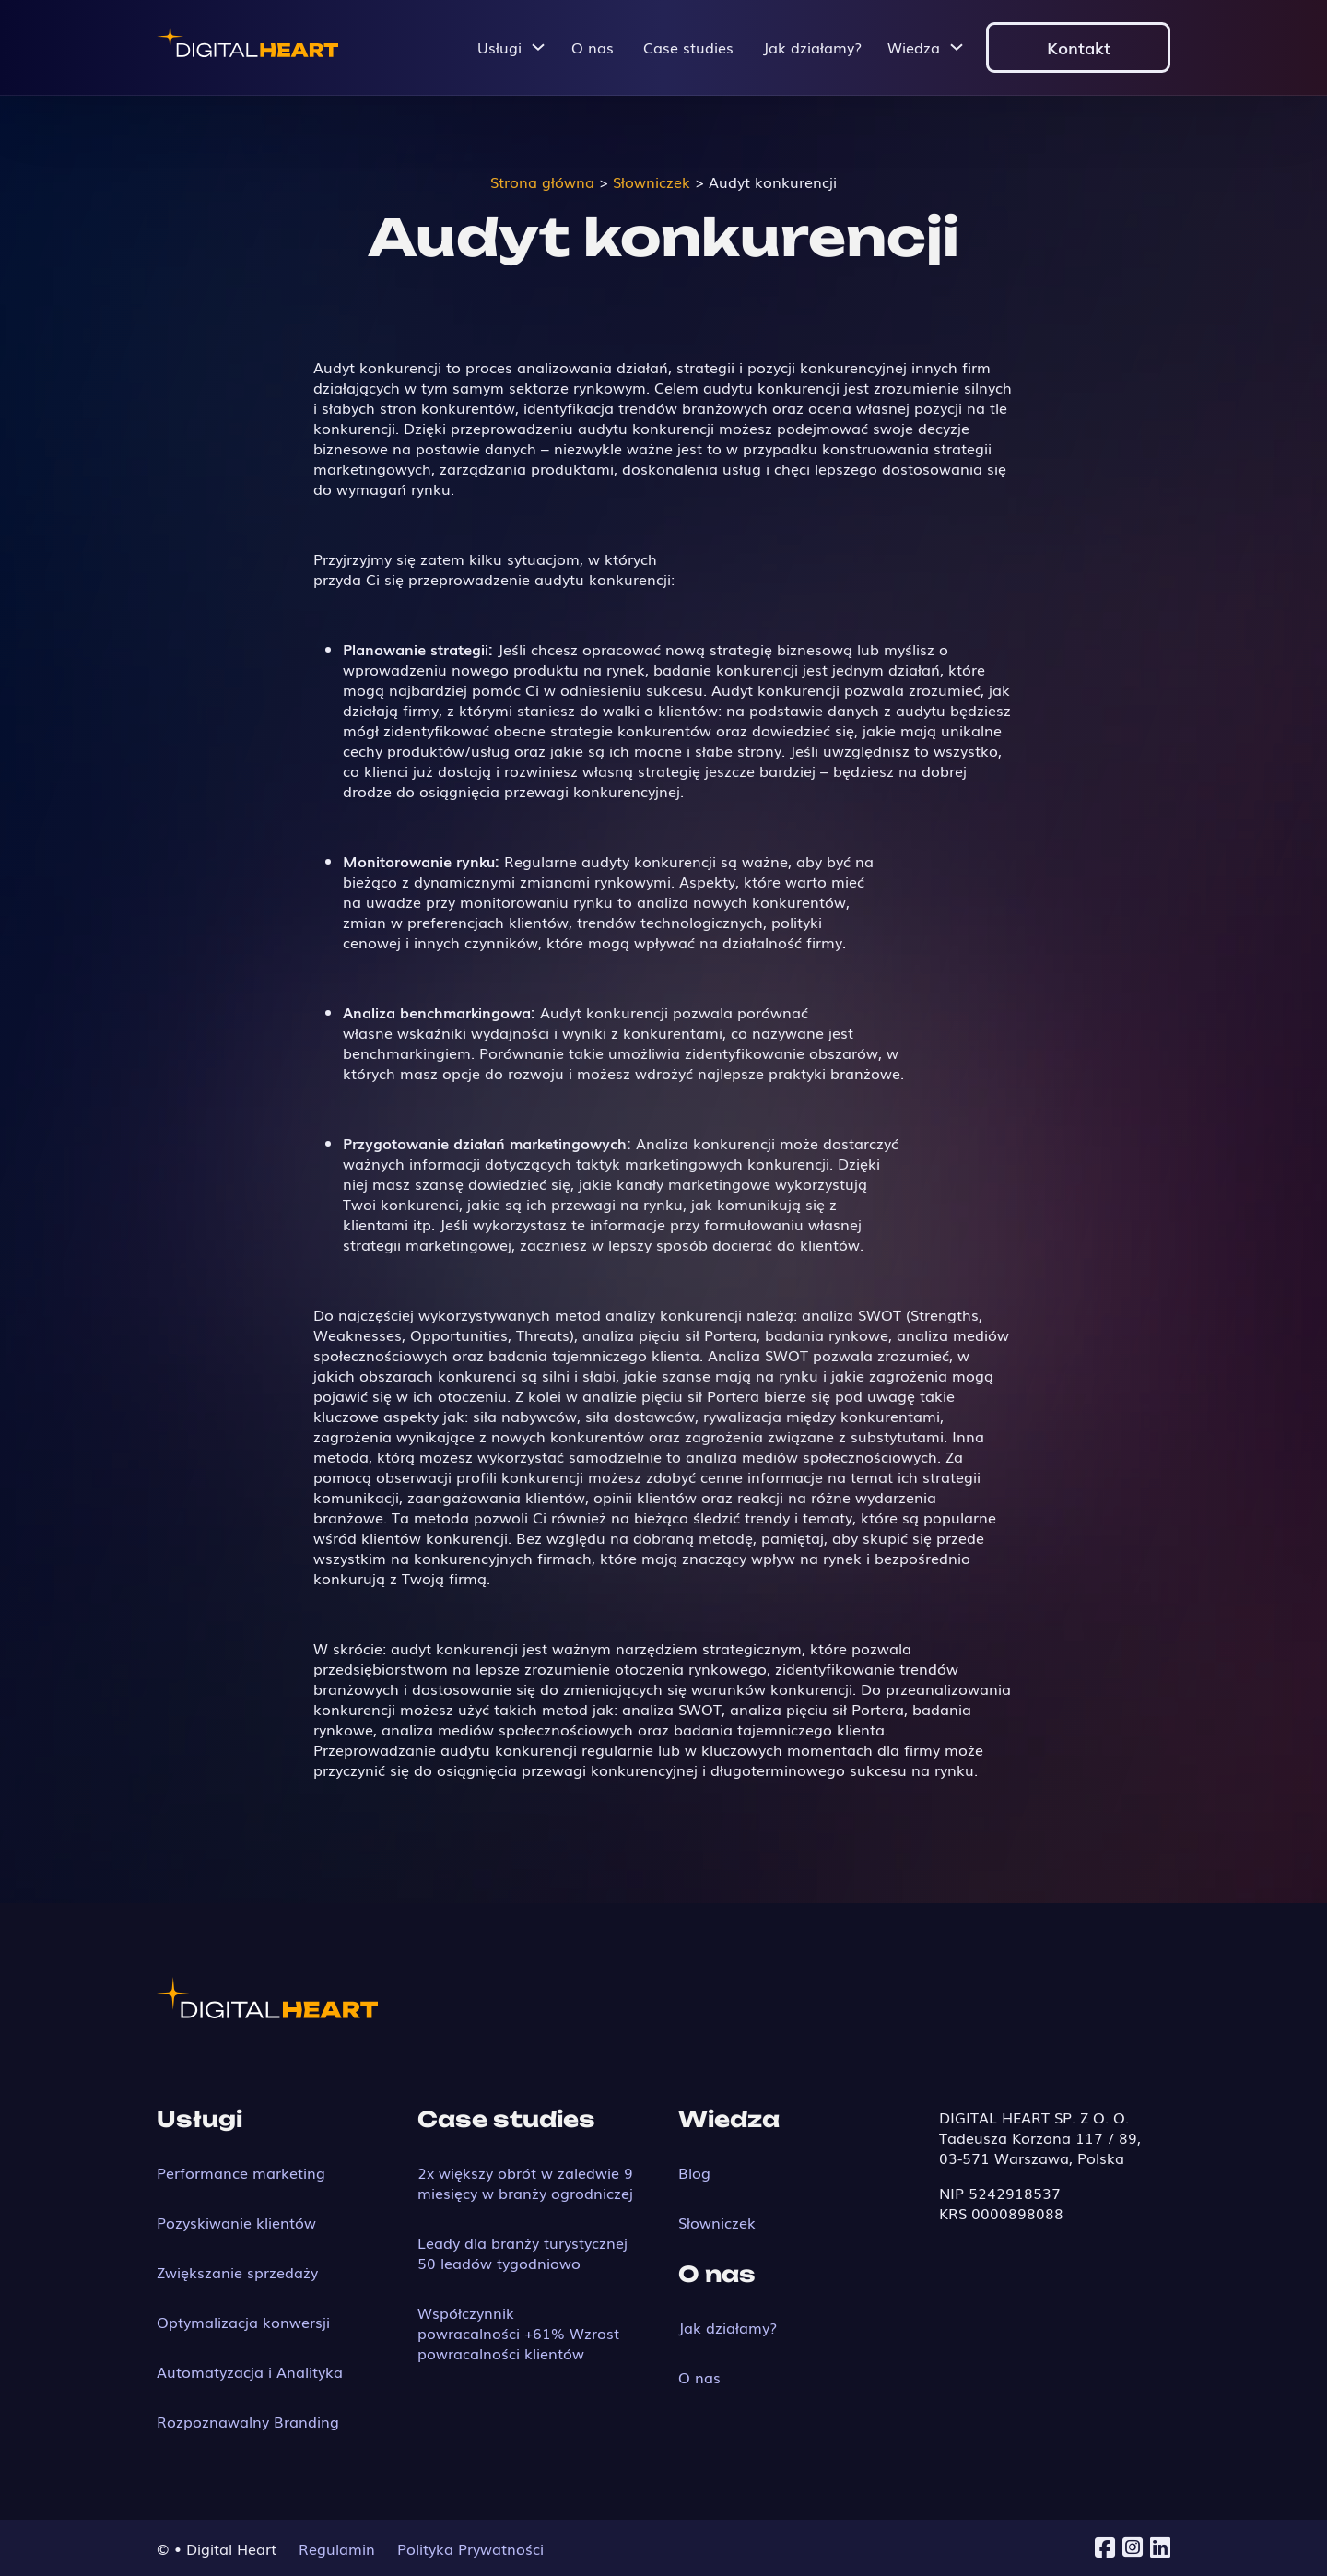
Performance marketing (241, 2172)
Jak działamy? (812, 47)
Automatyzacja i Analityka (250, 2371)
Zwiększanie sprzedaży (237, 2272)
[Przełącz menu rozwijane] (538, 47)
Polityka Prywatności (470, 2548)
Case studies (688, 47)
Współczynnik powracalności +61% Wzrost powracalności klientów (518, 2332)
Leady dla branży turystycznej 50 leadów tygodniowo (522, 2252)
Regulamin (337, 2548)
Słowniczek (717, 2222)
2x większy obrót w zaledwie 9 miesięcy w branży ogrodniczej (525, 2182)
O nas (592, 47)
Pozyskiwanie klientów (236, 2222)
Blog (694, 2172)
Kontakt (1078, 47)
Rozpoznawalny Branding (248, 2421)
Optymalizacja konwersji (243, 2321)
